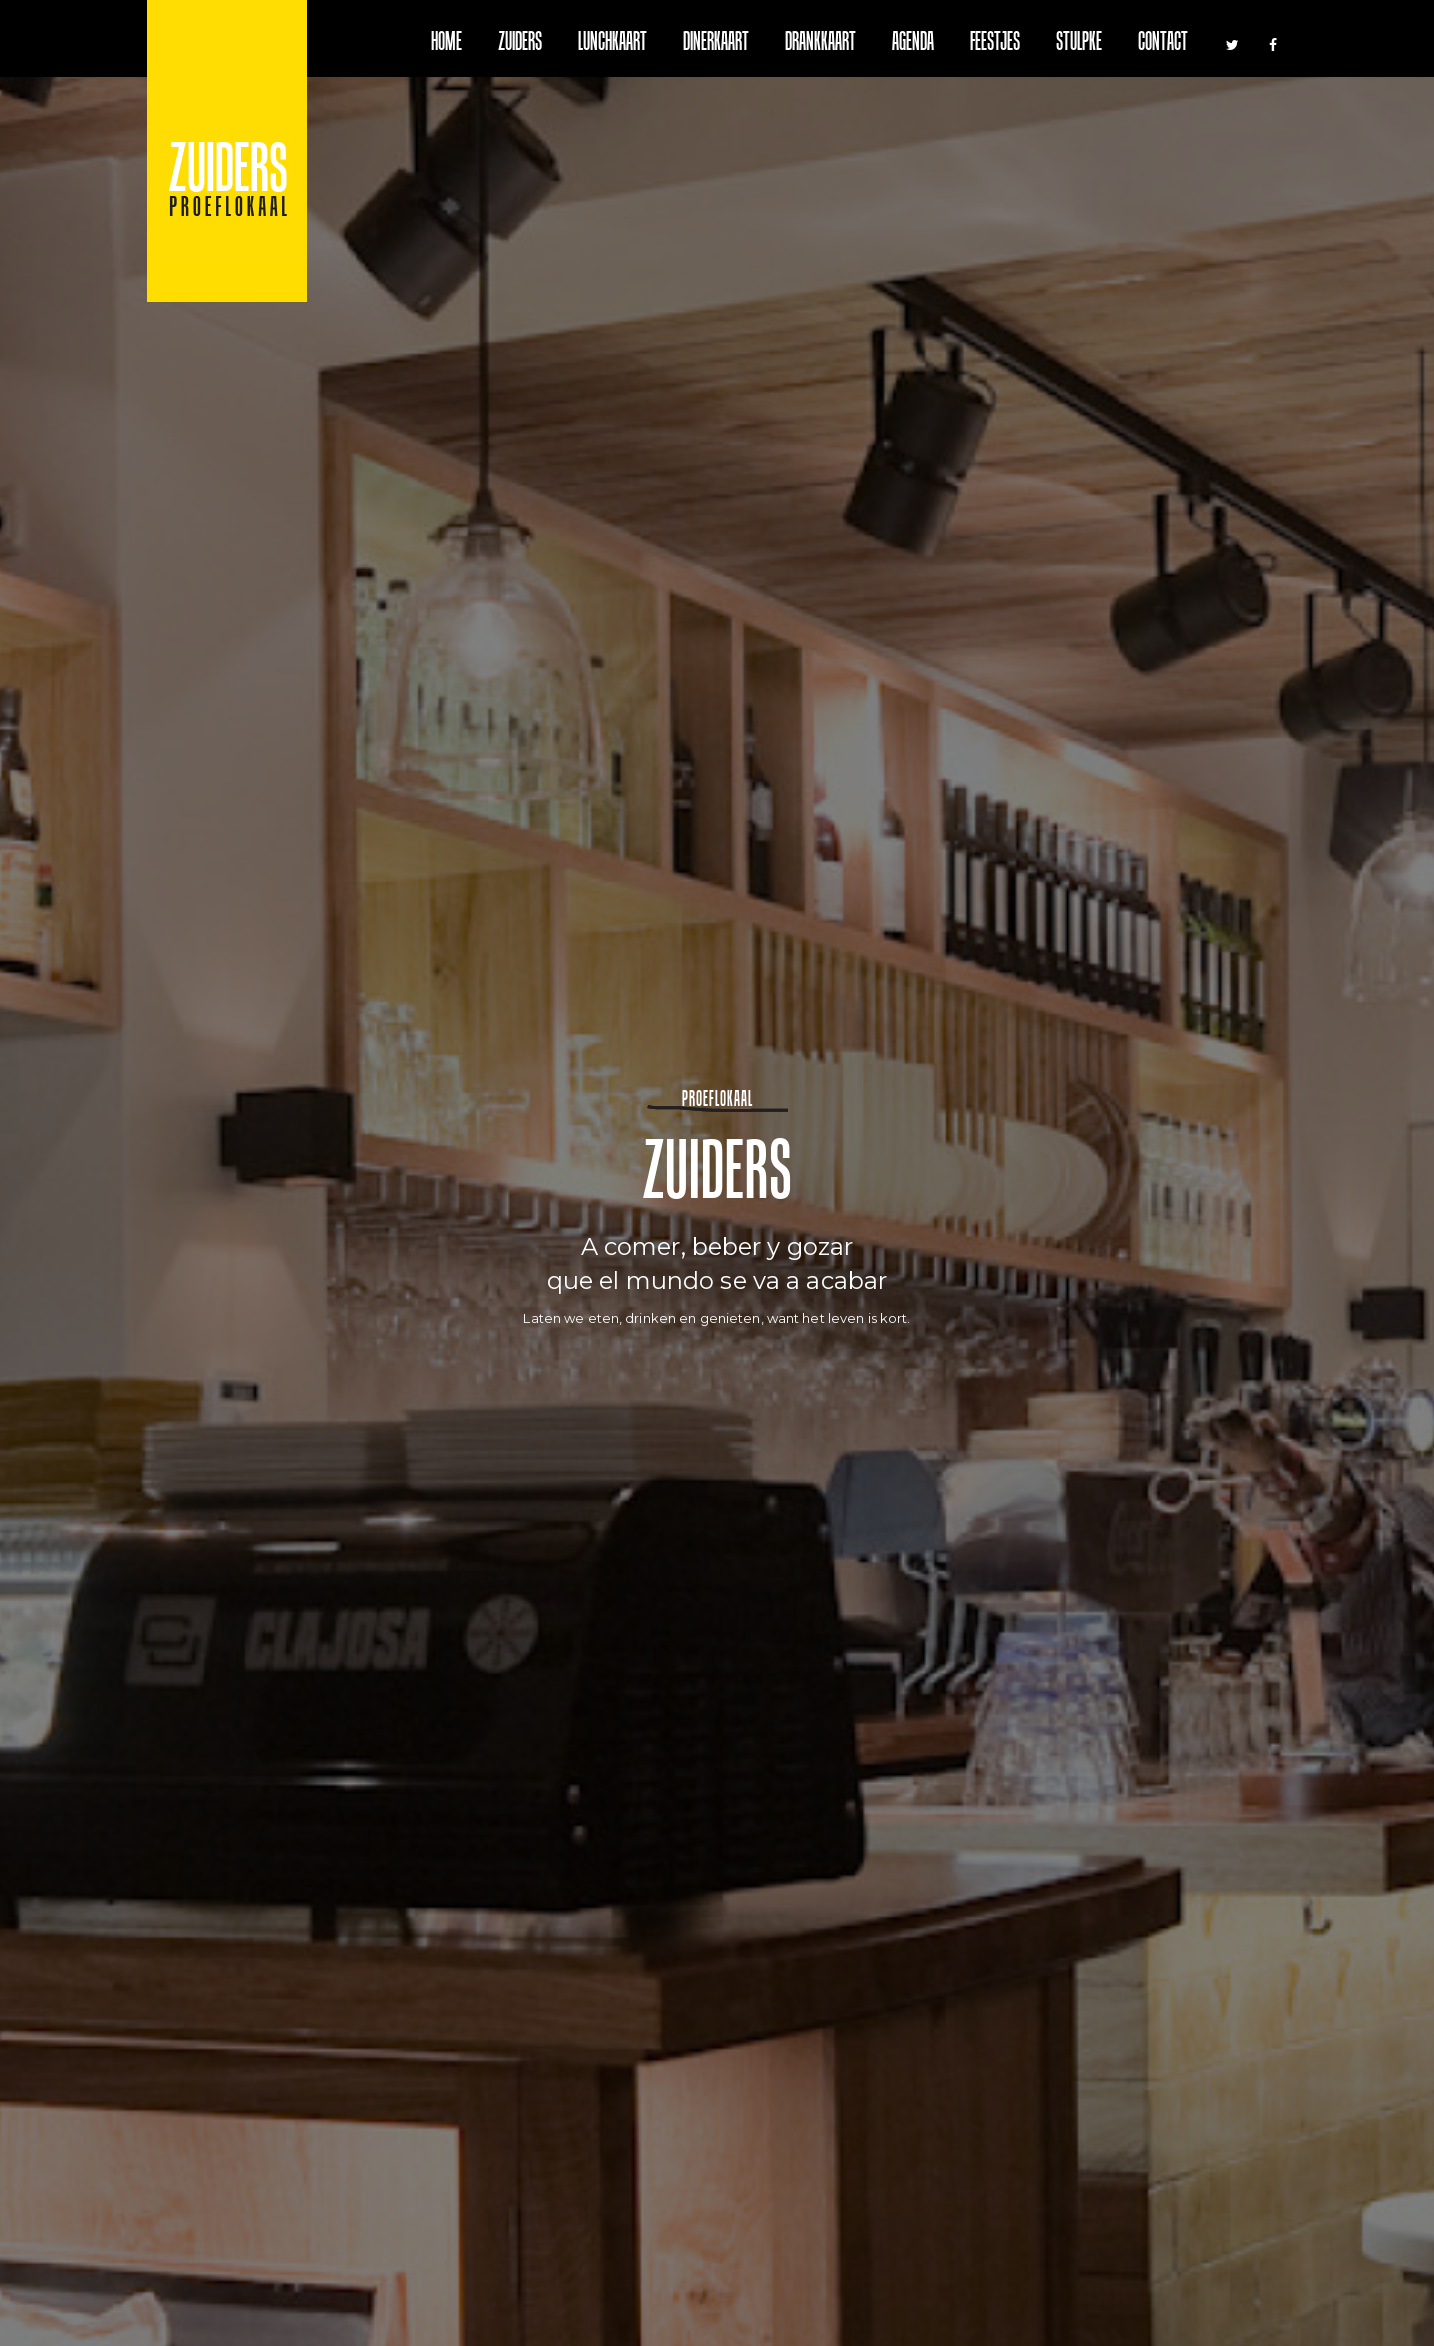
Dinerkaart (716, 43)
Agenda (913, 43)
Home (446, 43)
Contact (1163, 43)
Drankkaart (820, 43)
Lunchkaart (612, 43)
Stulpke (1079, 43)
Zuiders (520, 43)
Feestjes (995, 43)
